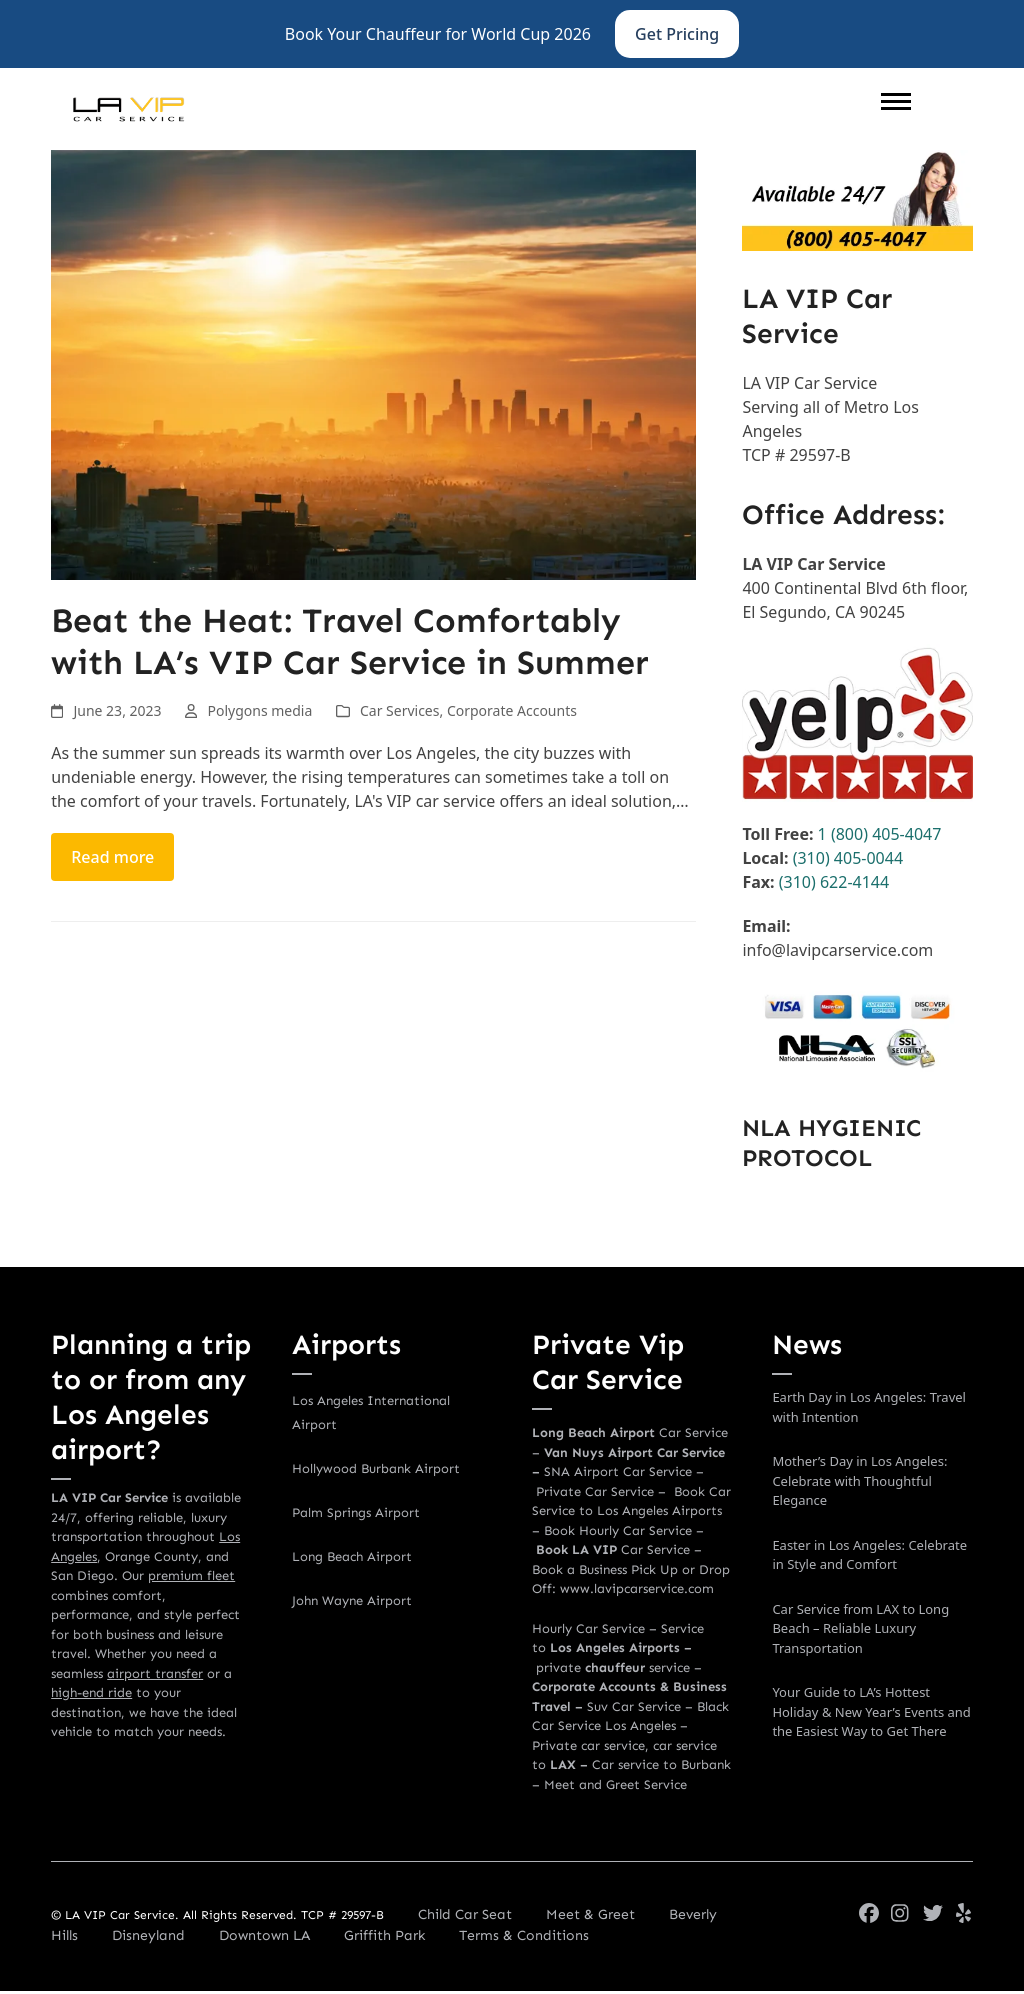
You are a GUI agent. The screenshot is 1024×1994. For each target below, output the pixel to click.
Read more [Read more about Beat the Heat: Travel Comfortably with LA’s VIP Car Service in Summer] (112, 857)
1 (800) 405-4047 (880, 834)
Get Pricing (677, 34)
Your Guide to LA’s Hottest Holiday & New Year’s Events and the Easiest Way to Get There (871, 1711)
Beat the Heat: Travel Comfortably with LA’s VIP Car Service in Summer (350, 642)
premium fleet (191, 1575)
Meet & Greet (590, 1914)
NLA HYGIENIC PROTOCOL (831, 1142)
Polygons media (259, 710)
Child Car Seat (465, 1914)
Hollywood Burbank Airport (376, 1468)
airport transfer (155, 1673)
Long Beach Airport (352, 1556)
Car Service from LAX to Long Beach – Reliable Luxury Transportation (860, 1628)
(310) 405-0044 (845, 858)
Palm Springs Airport (356, 1512)
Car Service (613, 1549)
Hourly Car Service (588, 1628)
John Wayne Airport (352, 1600)
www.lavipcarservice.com (637, 1588)
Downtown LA (264, 1935)
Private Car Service (595, 1491)
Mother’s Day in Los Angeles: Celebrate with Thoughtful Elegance (859, 1480)
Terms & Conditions (524, 1935)
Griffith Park (384, 1935)
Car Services (400, 710)
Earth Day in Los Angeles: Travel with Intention (869, 1407)
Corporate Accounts (512, 710)
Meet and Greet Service (615, 1784)
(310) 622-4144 (834, 882)
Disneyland (148, 1935)
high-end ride (91, 1692)
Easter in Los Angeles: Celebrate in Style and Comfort (869, 1555)
